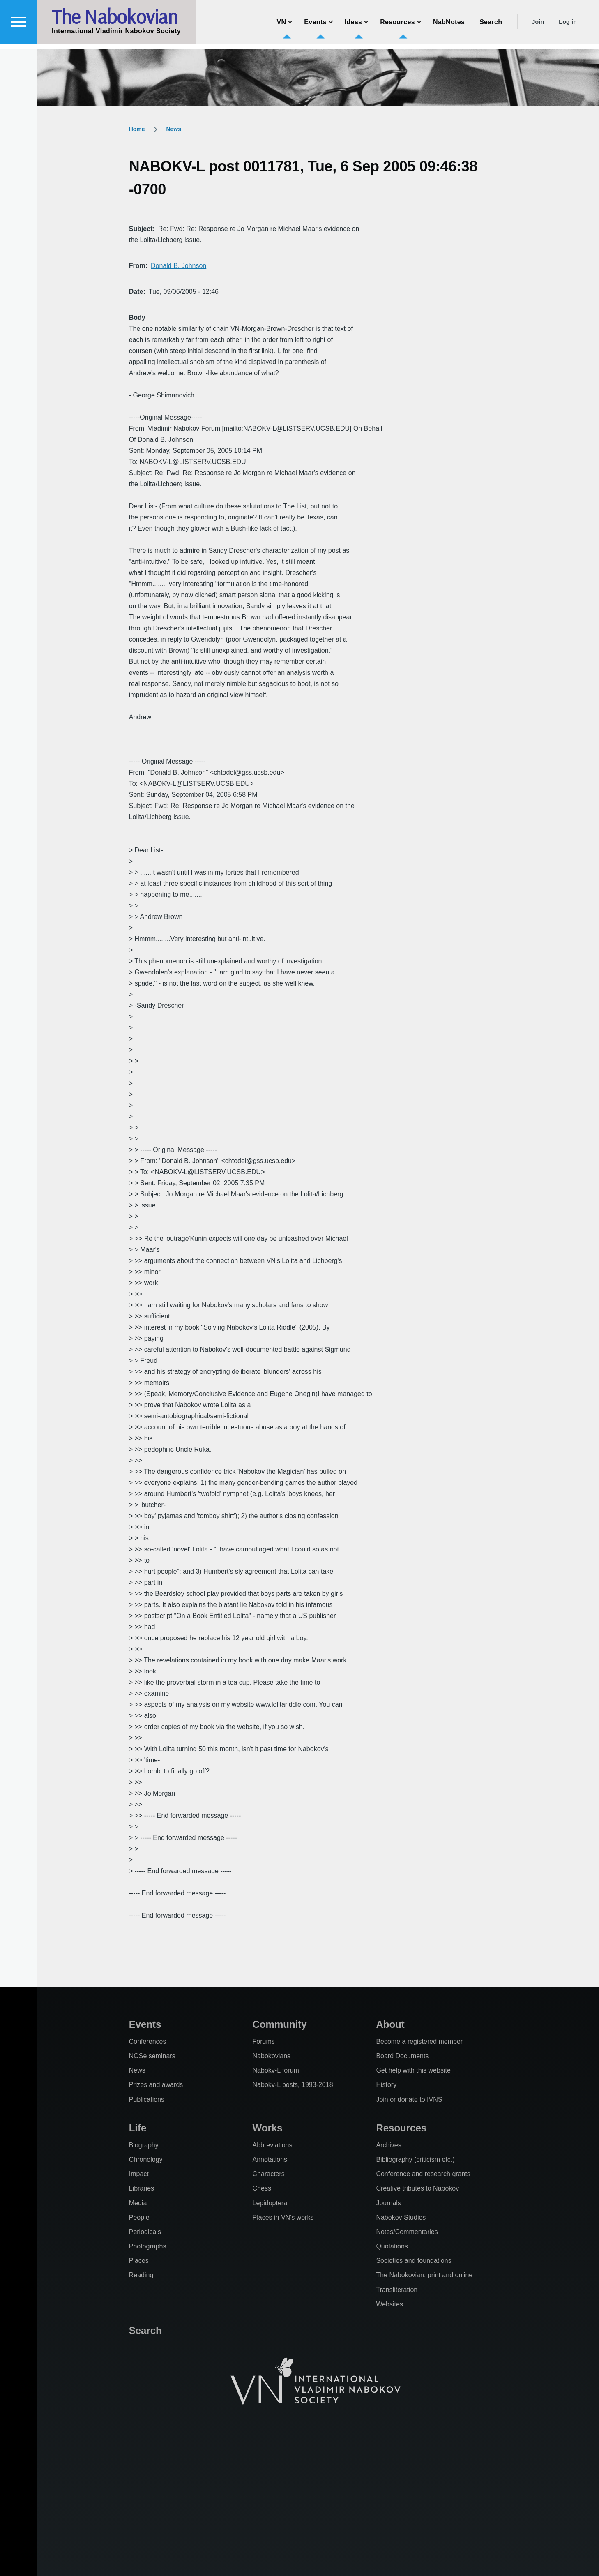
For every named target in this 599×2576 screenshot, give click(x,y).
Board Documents (402, 2055)
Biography (144, 2145)
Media (138, 2203)
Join (538, 27)
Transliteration (396, 2289)
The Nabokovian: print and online (424, 2274)
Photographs (147, 2246)
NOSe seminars (152, 2055)
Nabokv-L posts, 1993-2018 (293, 2084)
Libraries (141, 2188)
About (390, 2024)
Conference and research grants (423, 2173)
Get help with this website (413, 2070)
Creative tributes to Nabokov (417, 2188)
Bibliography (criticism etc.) (415, 2159)
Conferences (147, 2041)
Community (280, 2024)
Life (138, 2127)
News (173, 129)
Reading (141, 2274)
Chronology (146, 2159)
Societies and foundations (413, 2260)
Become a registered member (419, 2041)
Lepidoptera (270, 2203)
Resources (401, 2127)
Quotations (392, 2246)
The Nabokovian (114, 21)
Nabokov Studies (401, 2217)
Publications (146, 2099)
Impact (139, 2173)
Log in (568, 27)
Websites (389, 2304)
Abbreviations (273, 2145)
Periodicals (145, 2231)
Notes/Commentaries (407, 2231)
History (386, 2084)
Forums (264, 2041)
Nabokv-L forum (276, 2070)
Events (145, 2024)
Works (268, 2127)
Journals (388, 2203)
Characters (269, 2173)
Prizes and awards (156, 2084)
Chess (262, 2188)
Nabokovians (272, 2055)
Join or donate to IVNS (409, 2099)
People (139, 2217)
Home (137, 129)
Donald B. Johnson (178, 265)
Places (139, 2260)
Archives (388, 2145)
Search (145, 2330)
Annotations (270, 2159)
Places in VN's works (283, 2217)
